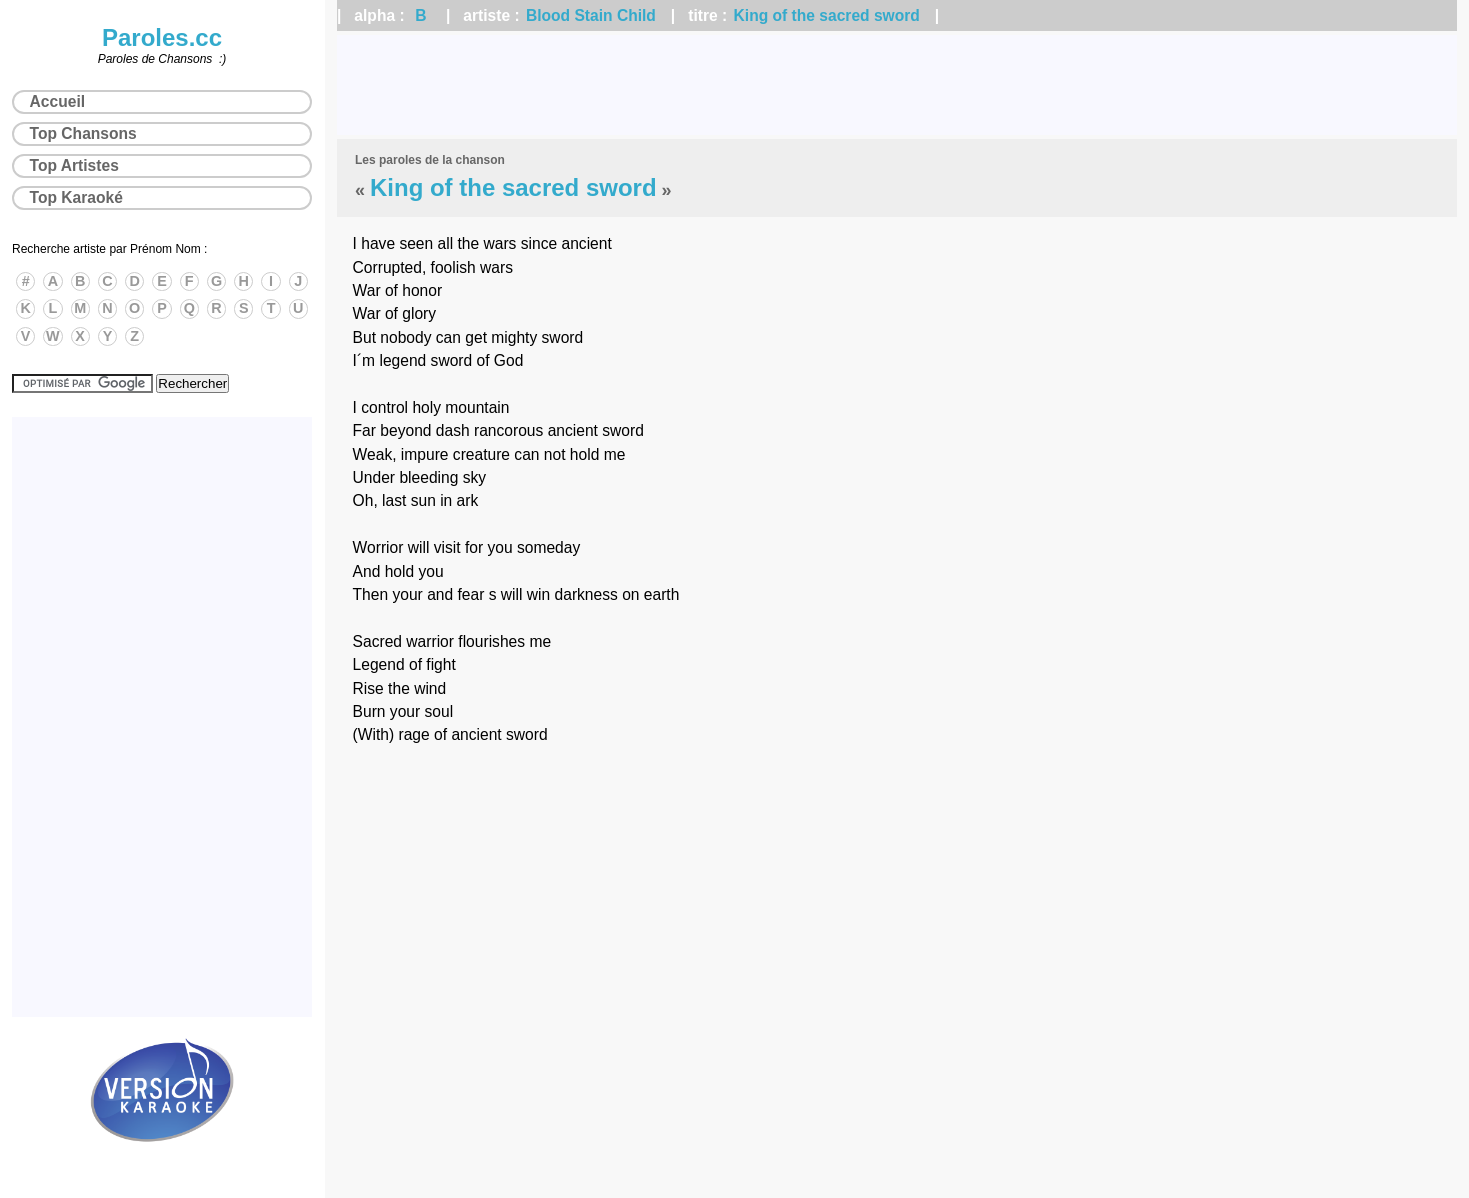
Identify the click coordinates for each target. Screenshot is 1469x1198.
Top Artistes (74, 165)
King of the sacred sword (827, 15)
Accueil (57, 101)
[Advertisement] (897, 85)
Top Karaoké (76, 197)
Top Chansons (83, 133)
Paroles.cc (162, 37)
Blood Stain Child (591, 15)
